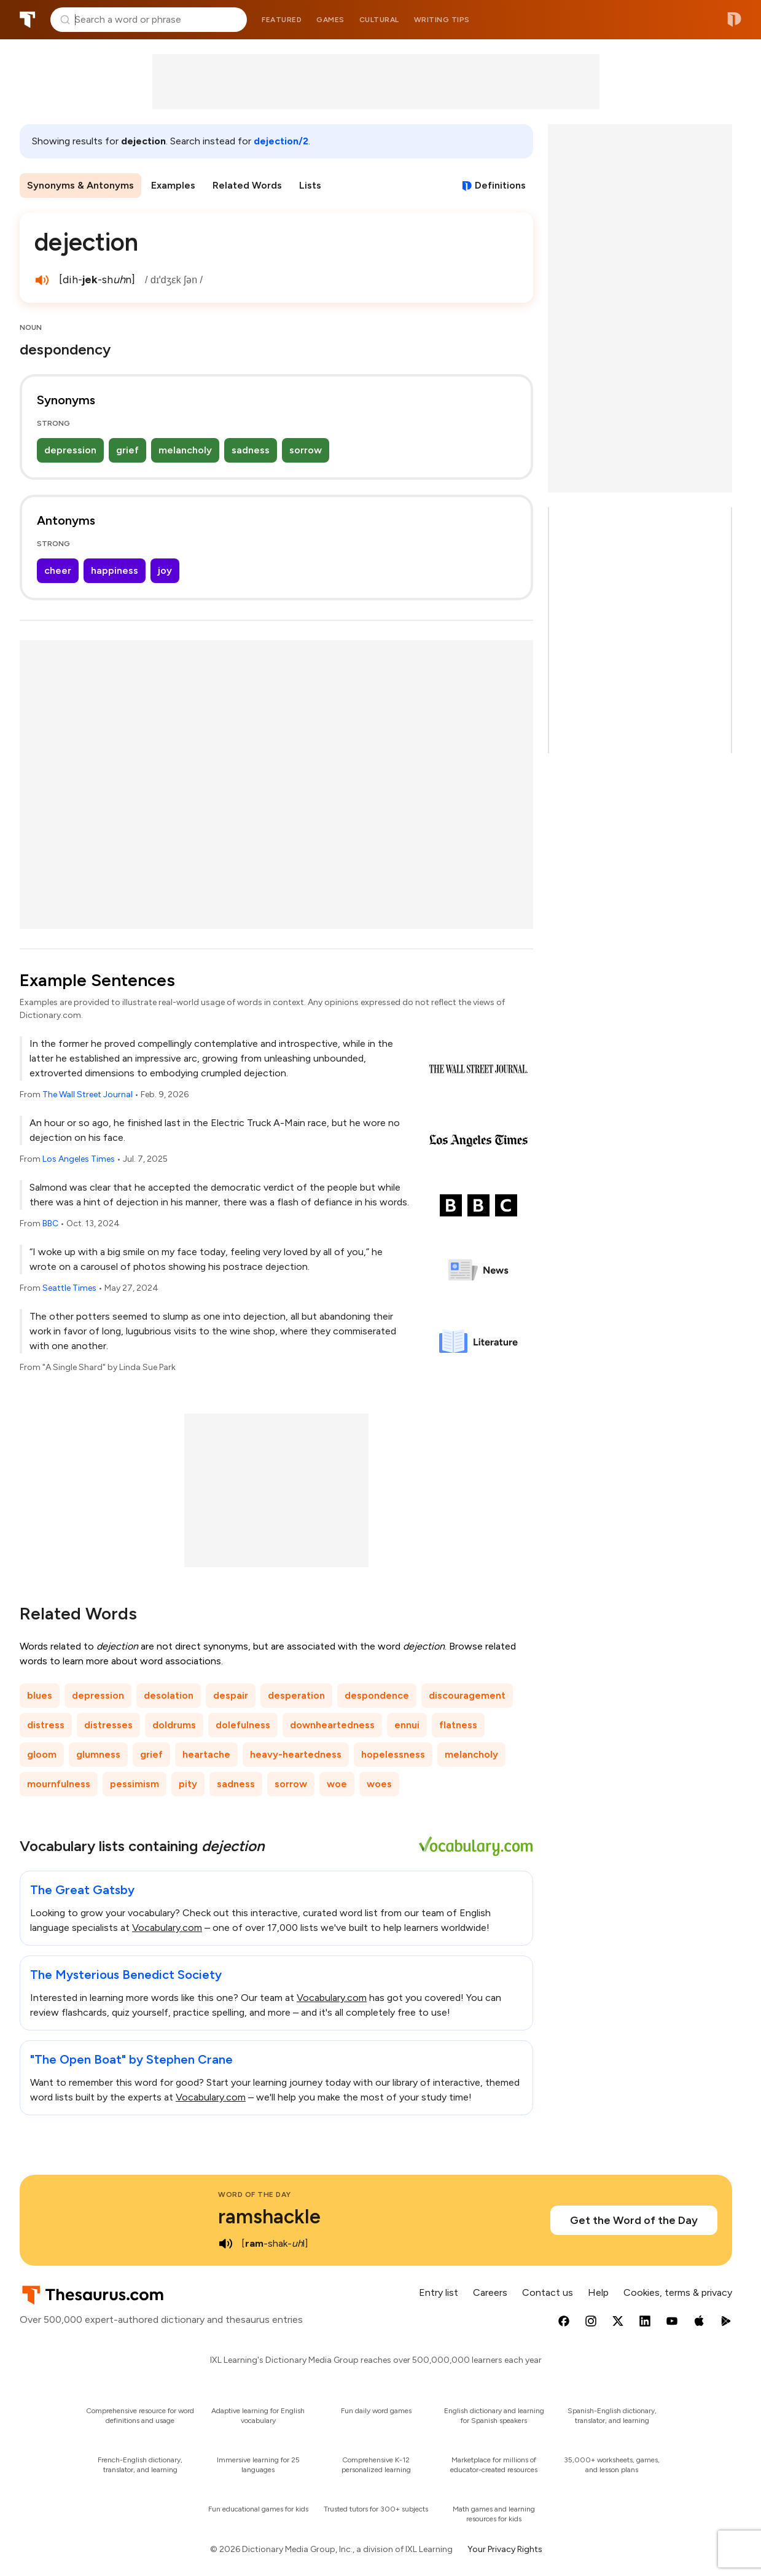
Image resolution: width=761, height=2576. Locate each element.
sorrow (305, 450)
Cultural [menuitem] (379, 19)
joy (165, 570)
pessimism (134, 1784)
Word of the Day (254, 2194)
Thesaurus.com (28, 19)
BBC (50, 1223)
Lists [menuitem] (310, 185)
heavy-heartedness (295, 1754)
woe (337, 1784)
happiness (114, 570)
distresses (108, 1725)
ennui (407, 1725)
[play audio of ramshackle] (225, 2243)
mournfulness (58, 1784)
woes (379, 1784)
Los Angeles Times (78, 1159)
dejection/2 (281, 141)
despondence (377, 1695)
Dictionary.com (734, 19)
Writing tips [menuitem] (442, 19)
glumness (98, 1754)
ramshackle (269, 2216)
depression (70, 450)
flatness (458, 1725)
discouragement (467, 1695)
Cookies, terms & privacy (677, 2292)
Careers (490, 2292)
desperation (296, 1695)
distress (45, 1725)
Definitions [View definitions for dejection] (500, 185)
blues (39, 1695)
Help (598, 2292)
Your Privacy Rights (504, 2549)
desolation (168, 1695)
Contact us (547, 2292)
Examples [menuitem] (173, 185)
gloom (42, 1754)
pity (188, 1784)
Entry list (438, 2292)
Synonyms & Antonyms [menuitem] (80, 185)
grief (127, 450)
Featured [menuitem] (282, 19)
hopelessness (393, 1754)
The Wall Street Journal (87, 1094)
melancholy (185, 450)
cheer (57, 570)
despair (230, 1695)
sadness (251, 450)
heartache (206, 1754)
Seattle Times (69, 1288)
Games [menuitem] (330, 19)
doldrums (174, 1725)
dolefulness (243, 1725)
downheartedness (332, 1725)
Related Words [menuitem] (247, 185)
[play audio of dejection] (41, 280)
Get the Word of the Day (634, 2220)
